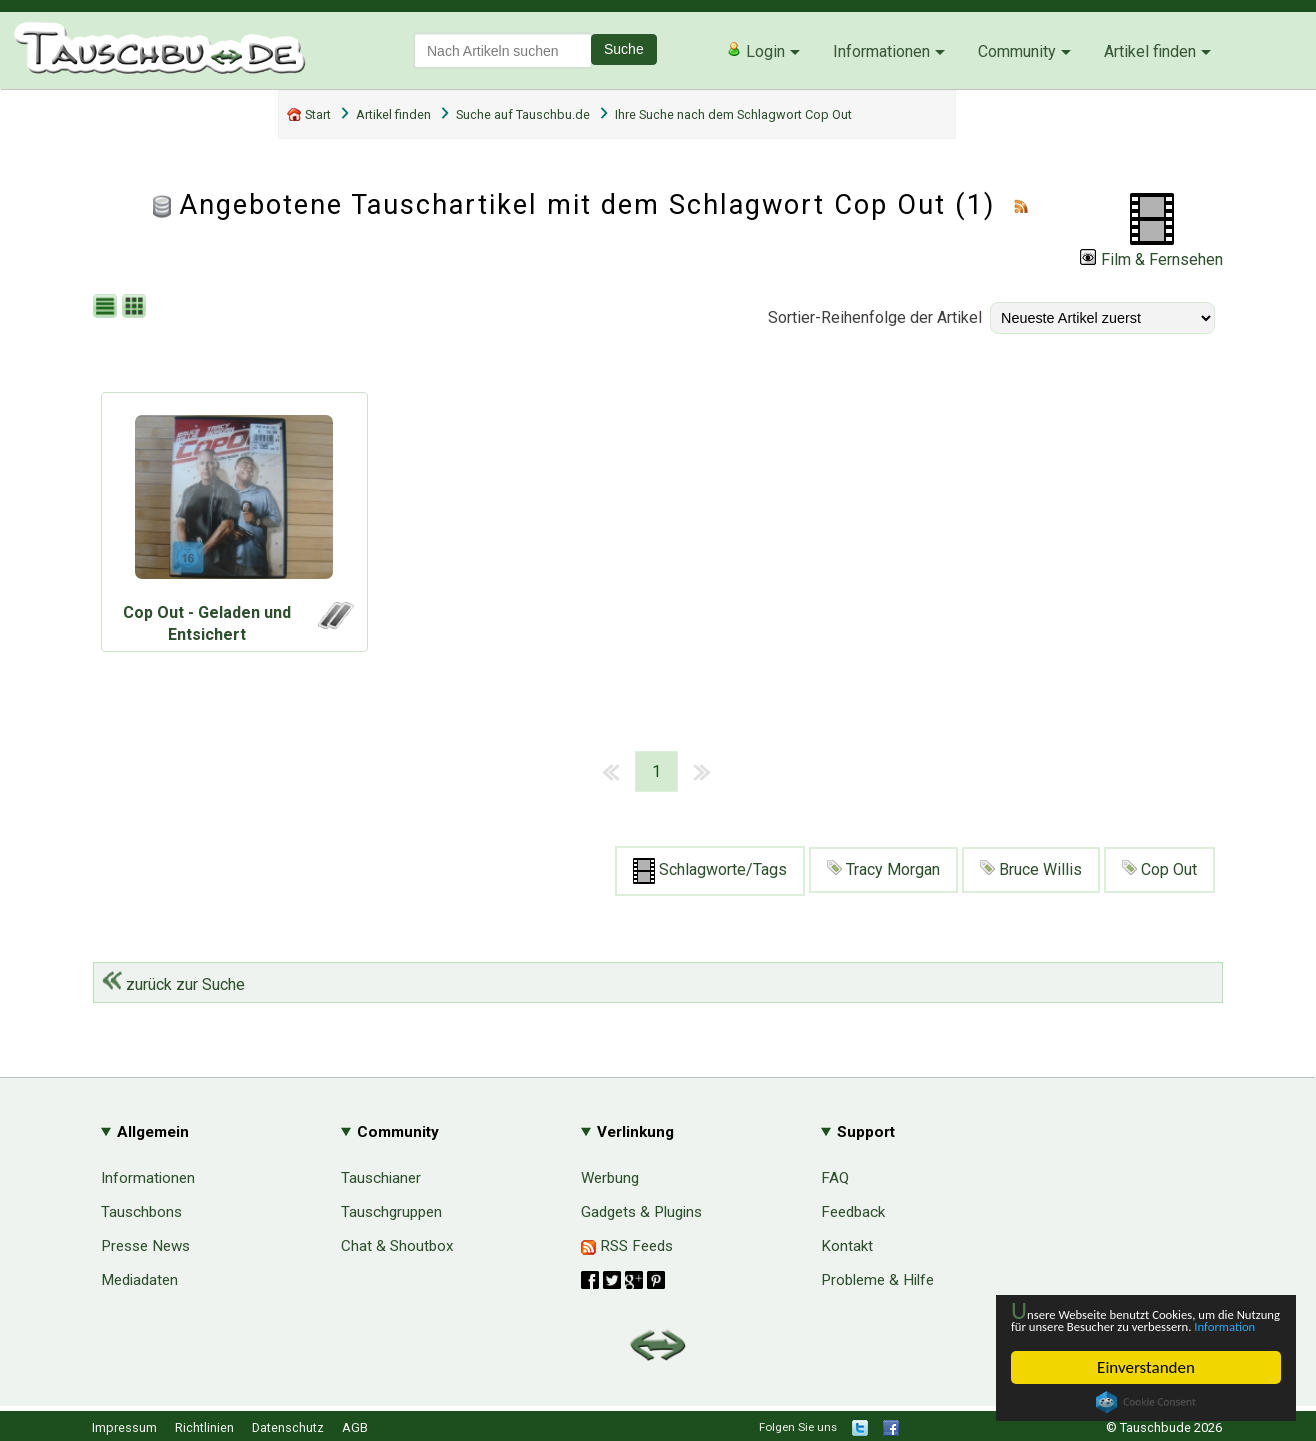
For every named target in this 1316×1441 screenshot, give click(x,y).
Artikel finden (1150, 51)
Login (755, 51)
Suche (624, 49)
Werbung (610, 1178)
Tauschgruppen (391, 1212)
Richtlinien (204, 1427)
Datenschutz (288, 1427)
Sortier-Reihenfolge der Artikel (875, 317)
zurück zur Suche (173, 984)
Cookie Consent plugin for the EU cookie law (1146, 1402)
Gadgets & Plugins (641, 1212)
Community (1017, 51)
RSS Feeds (627, 1246)
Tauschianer (381, 1178)
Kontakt (847, 1246)
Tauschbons (141, 1212)
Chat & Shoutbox (397, 1246)
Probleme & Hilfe (877, 1280)
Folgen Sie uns (798, 1427)
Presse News (145, 1246)
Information (1136, 1325)
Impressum (124, 1427)
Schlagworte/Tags (710, 871)
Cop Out (1159, 869)
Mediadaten (139, 1280)
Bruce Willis (1031, 869)
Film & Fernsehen (1151, 259)
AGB (355, 1427)
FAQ (835, 1178)
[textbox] (503, 50)
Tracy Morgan (883, 869)
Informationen (881, 51)
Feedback (853, 1212)
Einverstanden (1146, 1367)
